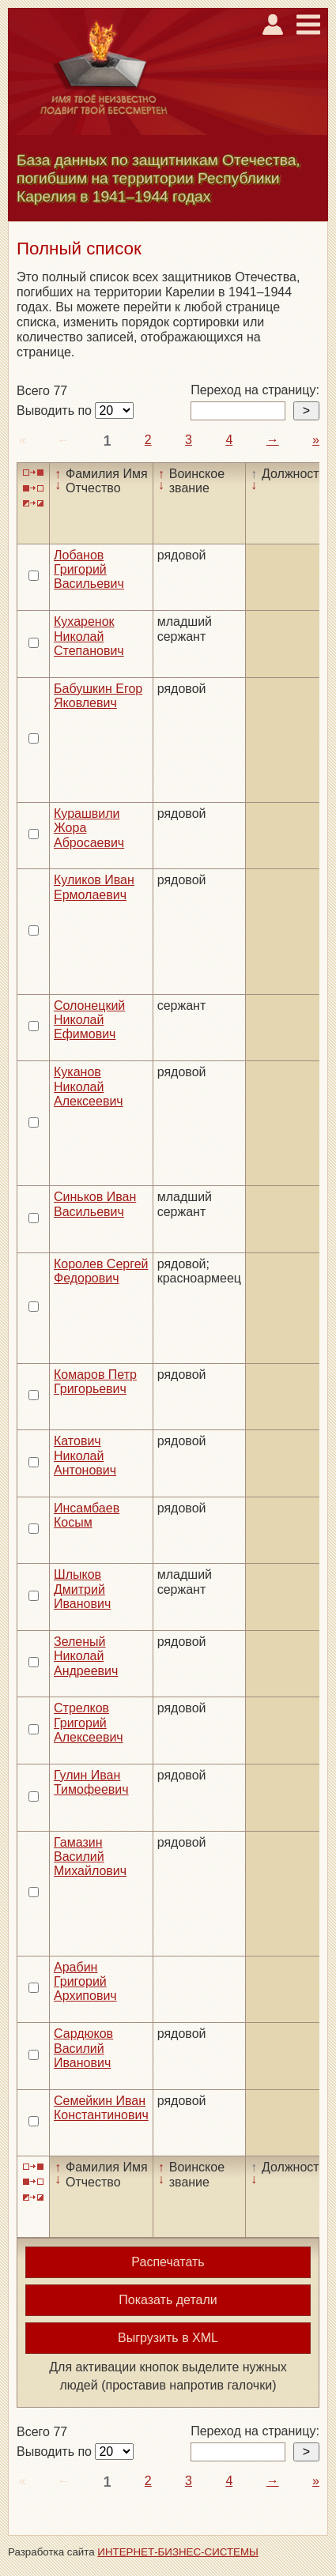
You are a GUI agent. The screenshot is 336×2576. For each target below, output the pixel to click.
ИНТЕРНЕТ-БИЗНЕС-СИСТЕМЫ (178, 2552)
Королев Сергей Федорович (101, 1271)
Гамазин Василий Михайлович (90, 1857)
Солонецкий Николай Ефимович (89, 1020)
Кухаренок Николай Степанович (89, 636)
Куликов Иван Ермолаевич (94, 887)
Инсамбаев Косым (86, 1515)
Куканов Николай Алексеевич (88, 1086)
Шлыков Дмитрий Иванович (82, 1589)
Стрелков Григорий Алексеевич (88, 1722)
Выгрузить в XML (168, 2337)
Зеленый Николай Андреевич (86, 1656)
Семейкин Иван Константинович (101, 2108)
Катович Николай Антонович (85, 1455)
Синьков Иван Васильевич (95, 1204)
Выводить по (56, 410)
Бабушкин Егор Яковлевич (98, 696)
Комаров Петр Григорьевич (95, 1381)
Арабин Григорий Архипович (85, 1981)
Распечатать (167, 2262)
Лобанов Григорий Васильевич (89, 569)
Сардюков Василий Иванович (83, 2048)
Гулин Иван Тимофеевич (91, 1782)
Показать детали (168, 2300)
